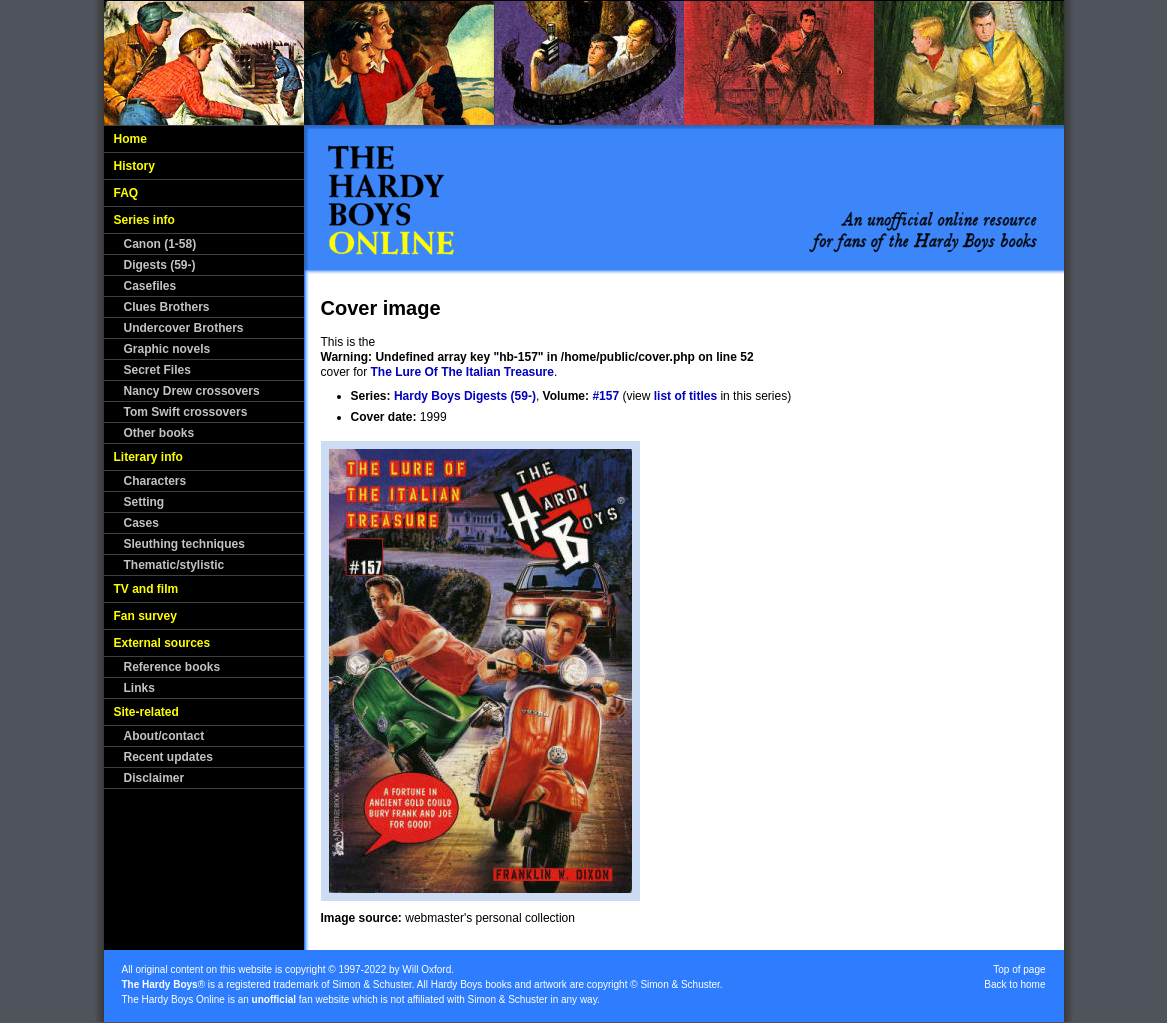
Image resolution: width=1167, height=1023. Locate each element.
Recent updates (168, 757)
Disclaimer (154, 778)
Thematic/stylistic (174, 565)
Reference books (172, 667)
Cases (141, 523)
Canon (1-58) (160, 244)
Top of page (1019, 969)
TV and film (146, 589)
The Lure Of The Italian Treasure (462, 372)
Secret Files (157, 370)
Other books (159, 433)
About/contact (164, 736)
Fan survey (145, 616)
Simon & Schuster (371, 984)
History (134, 166)
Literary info (148, 457)
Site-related (146, 712)
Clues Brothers (167, 307)
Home (130, 139)
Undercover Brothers (184, 328)
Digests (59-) (160, 265)
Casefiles (150, 286)
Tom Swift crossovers (186, 412)
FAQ (126, 193)
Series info (144, 220)
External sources (162, 643)
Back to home (1014, 984)
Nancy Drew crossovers (192, 391)
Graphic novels (167, 349)
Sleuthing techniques (184, 544)
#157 (605, 396)
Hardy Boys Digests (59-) (465, 396)
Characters (155, 481)
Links (139, 688)
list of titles (685, 396)
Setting (144, 502)
